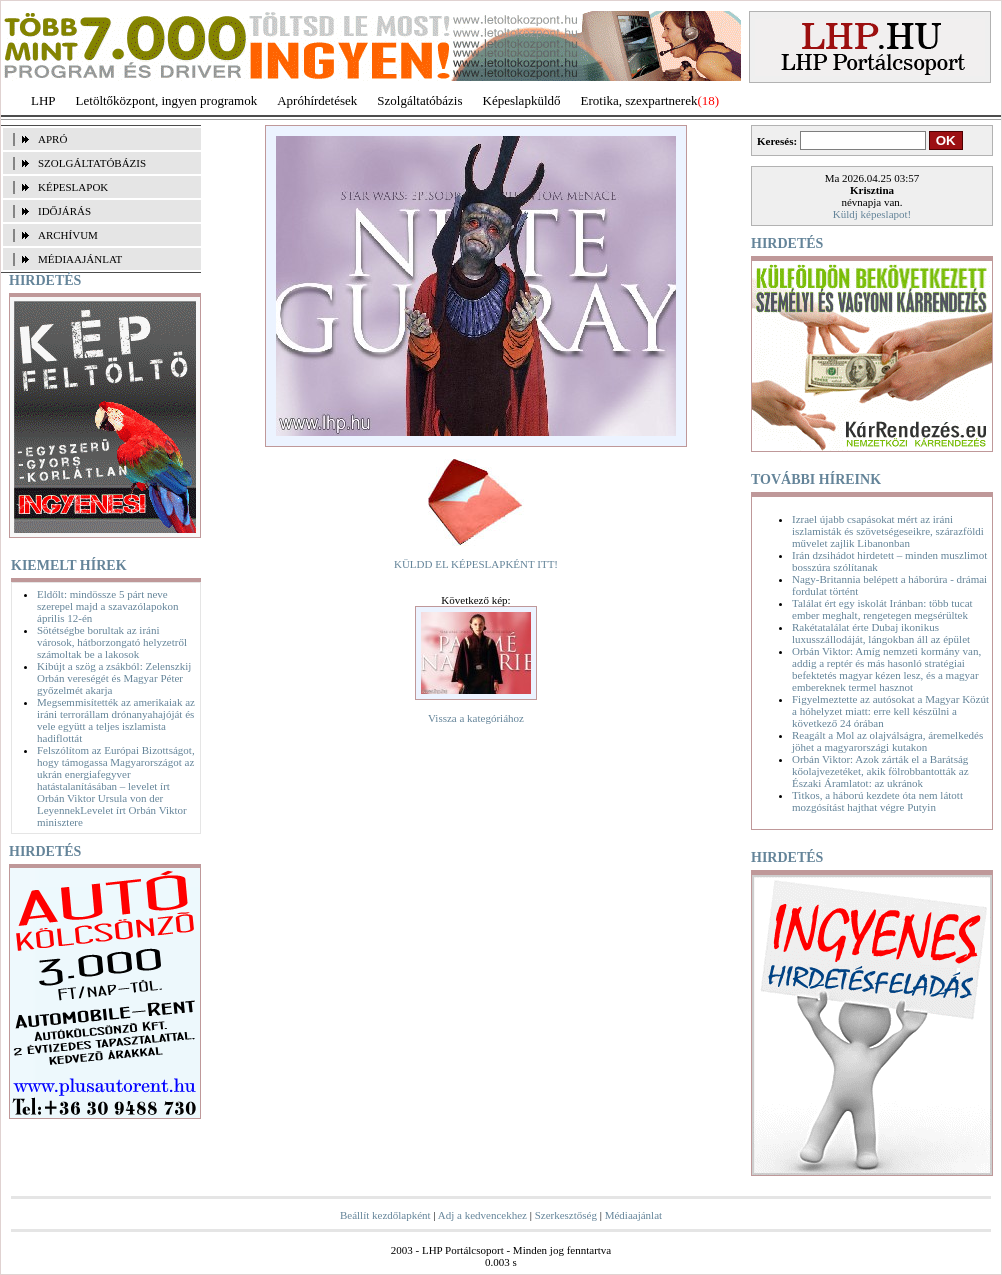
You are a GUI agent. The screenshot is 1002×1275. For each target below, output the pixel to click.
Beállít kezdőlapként (385, 1215)
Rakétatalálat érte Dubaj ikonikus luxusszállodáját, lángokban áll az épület (881, 633)
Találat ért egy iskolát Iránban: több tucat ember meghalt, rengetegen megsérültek (882, 609)
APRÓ (52, 139)
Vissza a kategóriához (476, 718)
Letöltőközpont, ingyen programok (167, 100)
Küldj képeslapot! (872, 214)
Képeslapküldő (522, 100)
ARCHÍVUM (68, 235)
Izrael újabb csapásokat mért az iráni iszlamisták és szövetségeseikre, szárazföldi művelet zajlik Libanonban (888, 531)
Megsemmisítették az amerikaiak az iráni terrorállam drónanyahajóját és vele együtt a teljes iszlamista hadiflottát (116, 720)
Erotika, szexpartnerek (639, 100)
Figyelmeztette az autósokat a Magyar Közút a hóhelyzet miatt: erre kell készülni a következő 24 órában (890, 711)
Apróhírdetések (317, 100)
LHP (43, 100)
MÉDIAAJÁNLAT (80, 259)
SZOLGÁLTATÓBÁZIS (92, 163)
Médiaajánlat (633, 1215)
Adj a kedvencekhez (482, 1215)
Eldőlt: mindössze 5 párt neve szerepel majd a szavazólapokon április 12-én (107, 606)
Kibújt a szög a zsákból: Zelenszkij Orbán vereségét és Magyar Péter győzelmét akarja (114, 678)
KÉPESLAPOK (73, 187)
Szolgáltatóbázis (419, 100)
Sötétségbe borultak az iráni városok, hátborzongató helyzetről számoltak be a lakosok (112, 642)
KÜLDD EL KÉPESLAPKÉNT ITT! (476, 564)
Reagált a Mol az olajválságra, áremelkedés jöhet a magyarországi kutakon (887, 741)
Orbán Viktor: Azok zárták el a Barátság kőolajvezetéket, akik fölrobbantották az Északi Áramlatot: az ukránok (880, 771)
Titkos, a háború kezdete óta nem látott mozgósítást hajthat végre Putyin (877, 801)
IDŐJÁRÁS (64, 211)
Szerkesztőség (566, 1215)
